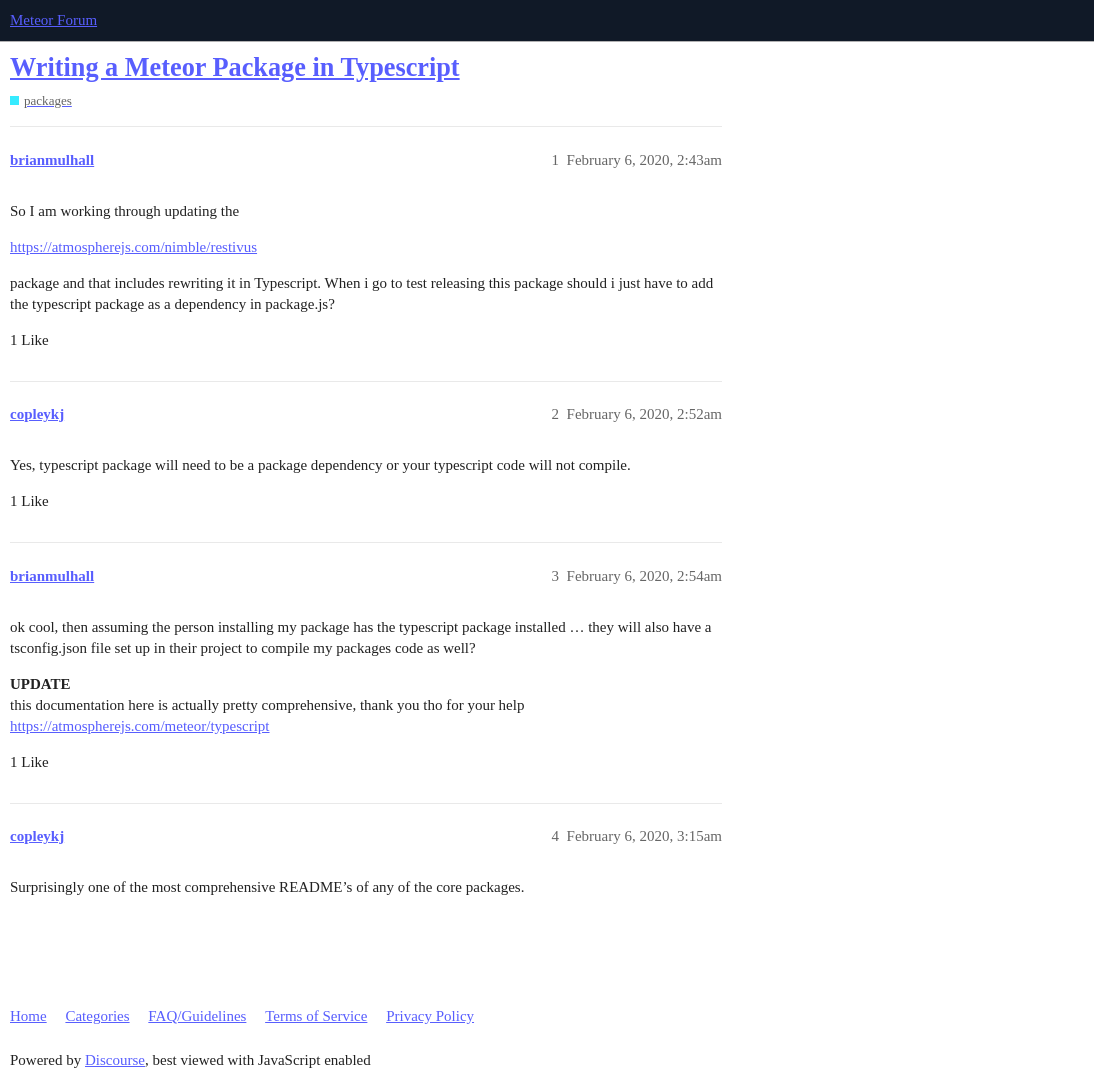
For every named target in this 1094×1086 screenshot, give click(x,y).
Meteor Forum (53, 20)
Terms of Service (316, 1016)
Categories (97, 1016)
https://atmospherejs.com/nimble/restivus (133, 247)
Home (28, 1016)
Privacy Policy (430, 1016)
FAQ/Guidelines (197, 1016)
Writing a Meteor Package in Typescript (235, 67)
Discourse (115, 1060)
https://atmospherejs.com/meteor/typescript (140, 726)
